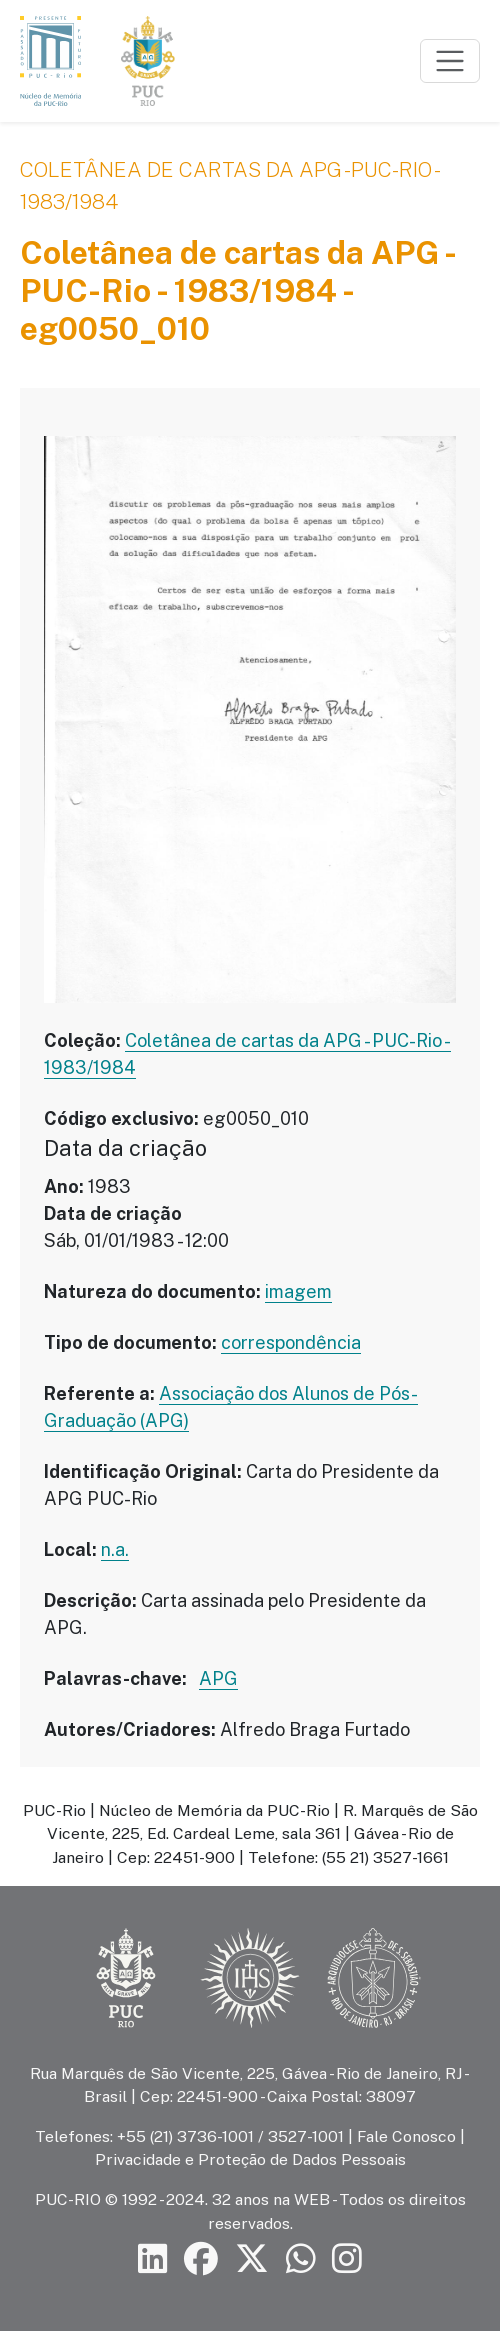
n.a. (115, 1549)
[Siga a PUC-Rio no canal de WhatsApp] (301, 2259)
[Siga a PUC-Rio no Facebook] (201, 2259)
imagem (298, 1291)
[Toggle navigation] (450, 61)
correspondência (291, 1342)
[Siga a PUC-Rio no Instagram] (347, 2259)
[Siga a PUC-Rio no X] (252, 2259)
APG (218, 1678)
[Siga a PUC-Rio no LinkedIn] (153, 2259)
